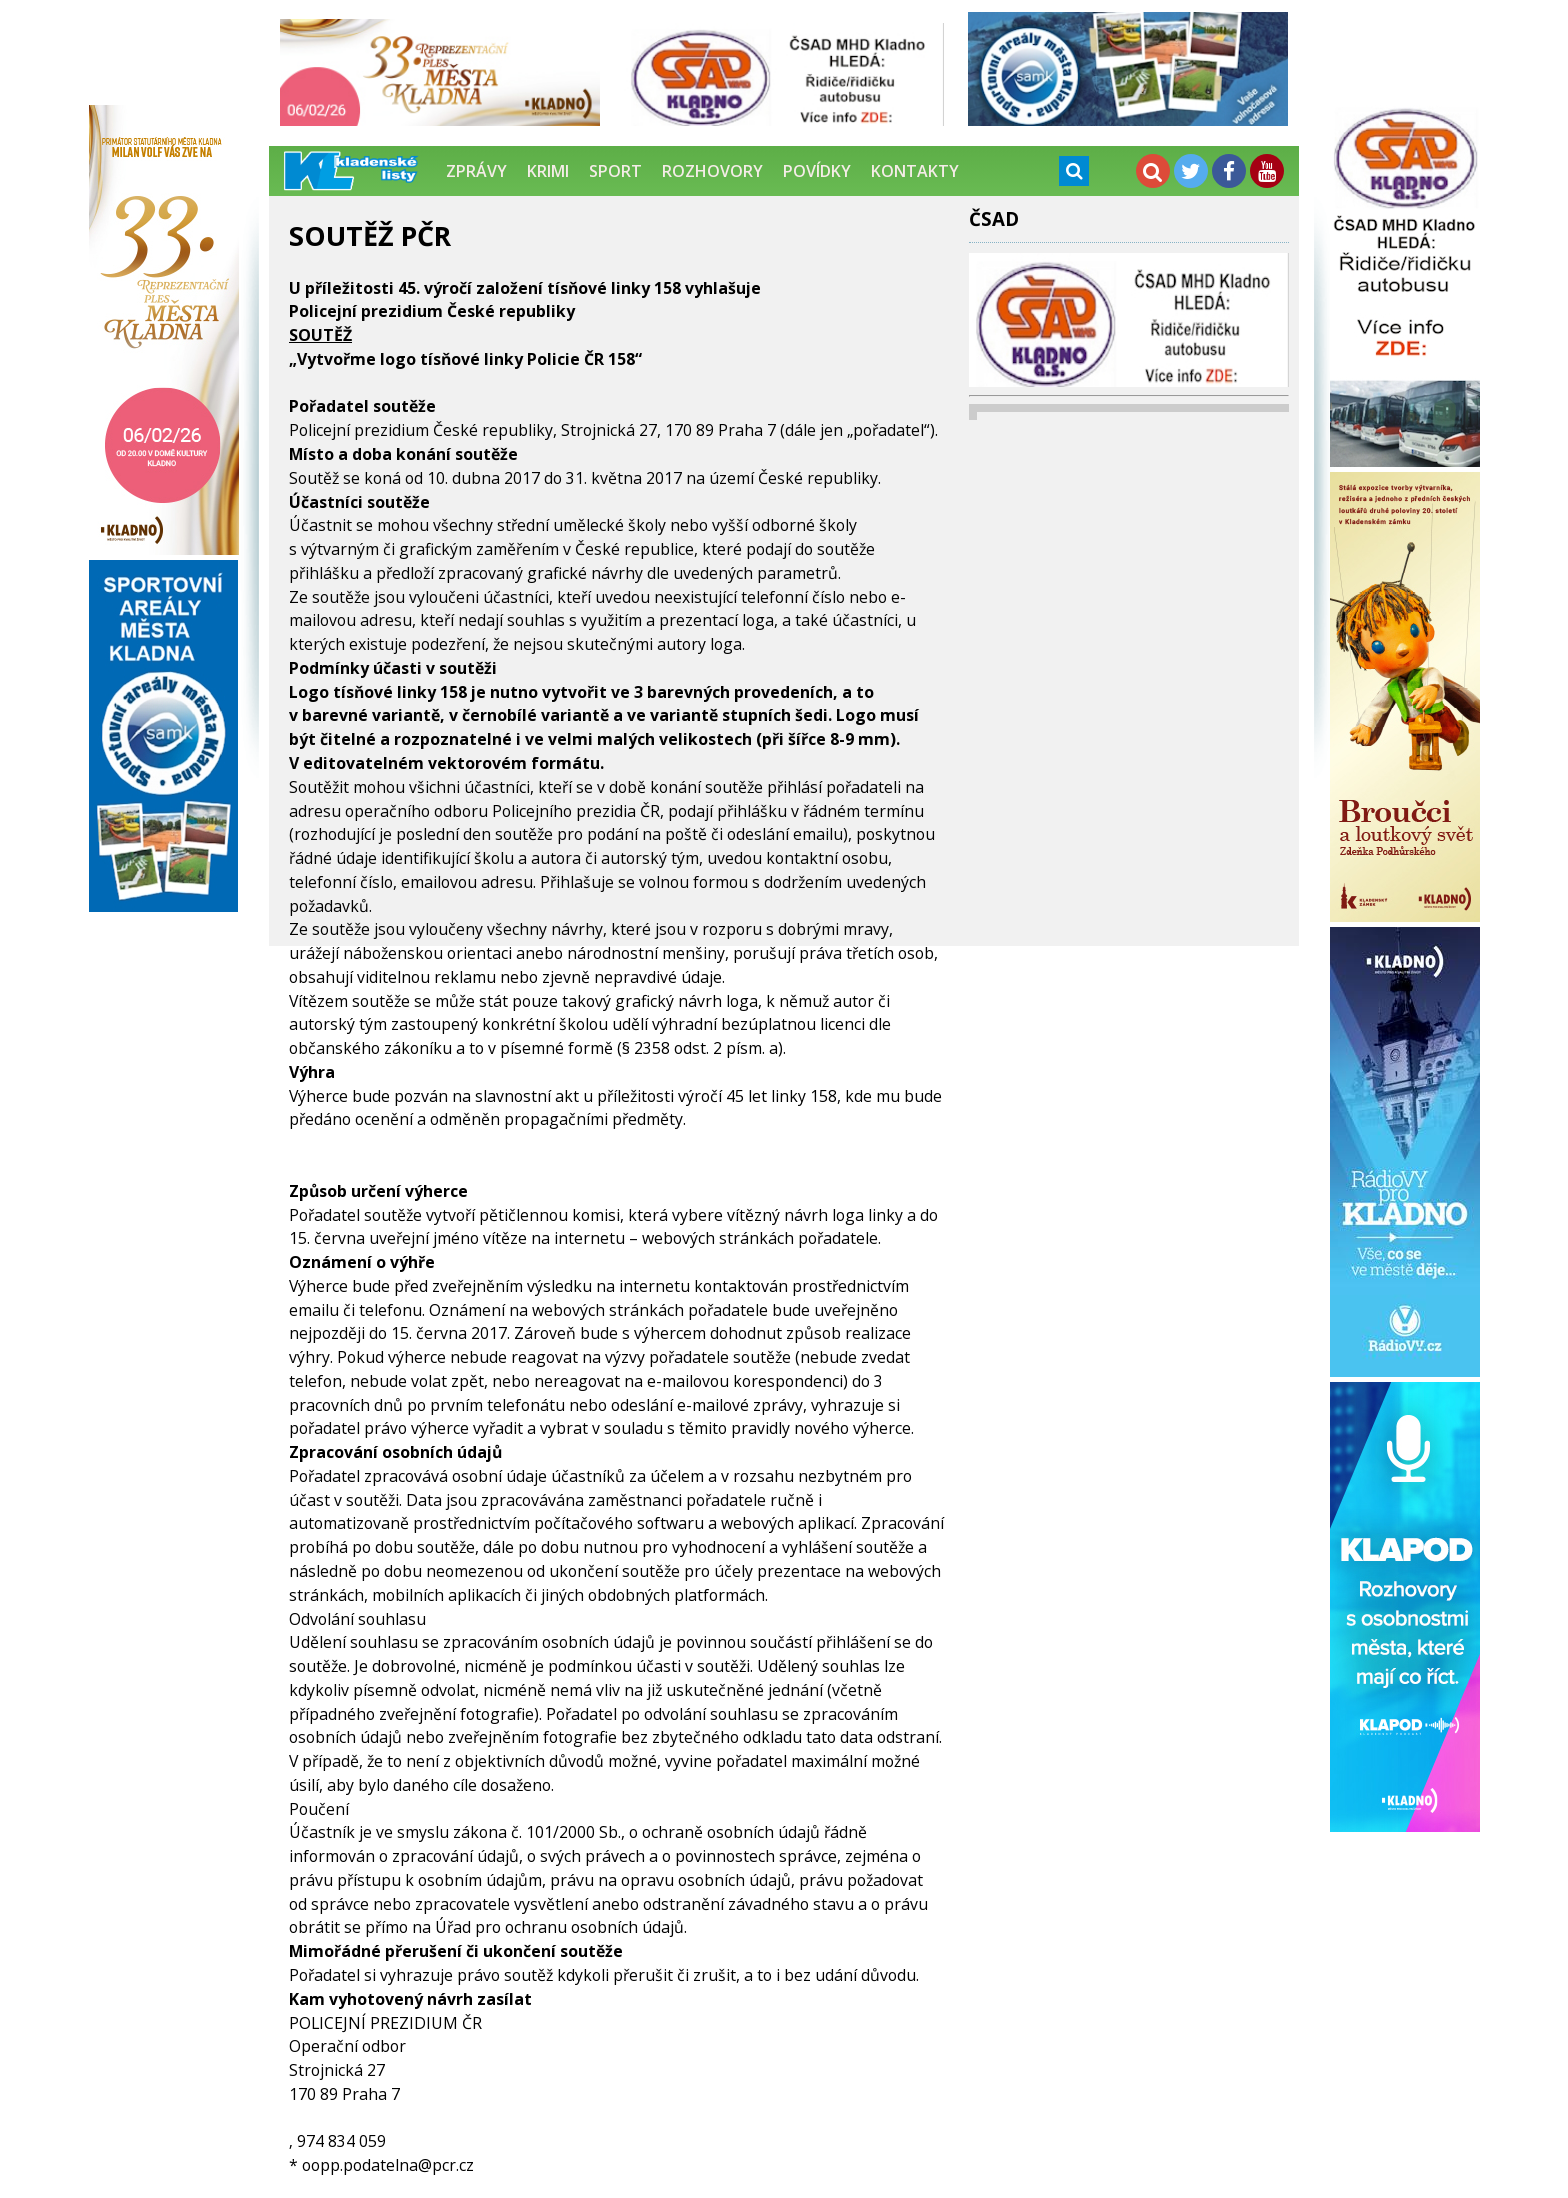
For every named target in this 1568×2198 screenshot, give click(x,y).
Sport (615, 171)
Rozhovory (712, 171)
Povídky (817, 171)
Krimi (548, 171)
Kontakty (915, 171)
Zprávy (476, 171)
